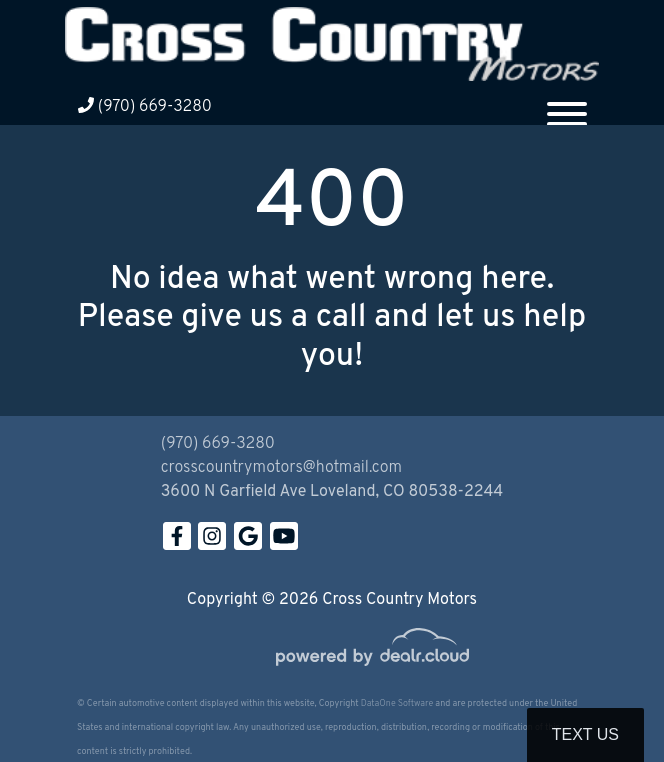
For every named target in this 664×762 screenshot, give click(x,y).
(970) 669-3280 (145, 107)
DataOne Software (397, 703)
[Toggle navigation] (567, 106)
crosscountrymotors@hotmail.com (281, 468)
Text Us (585, 734)
